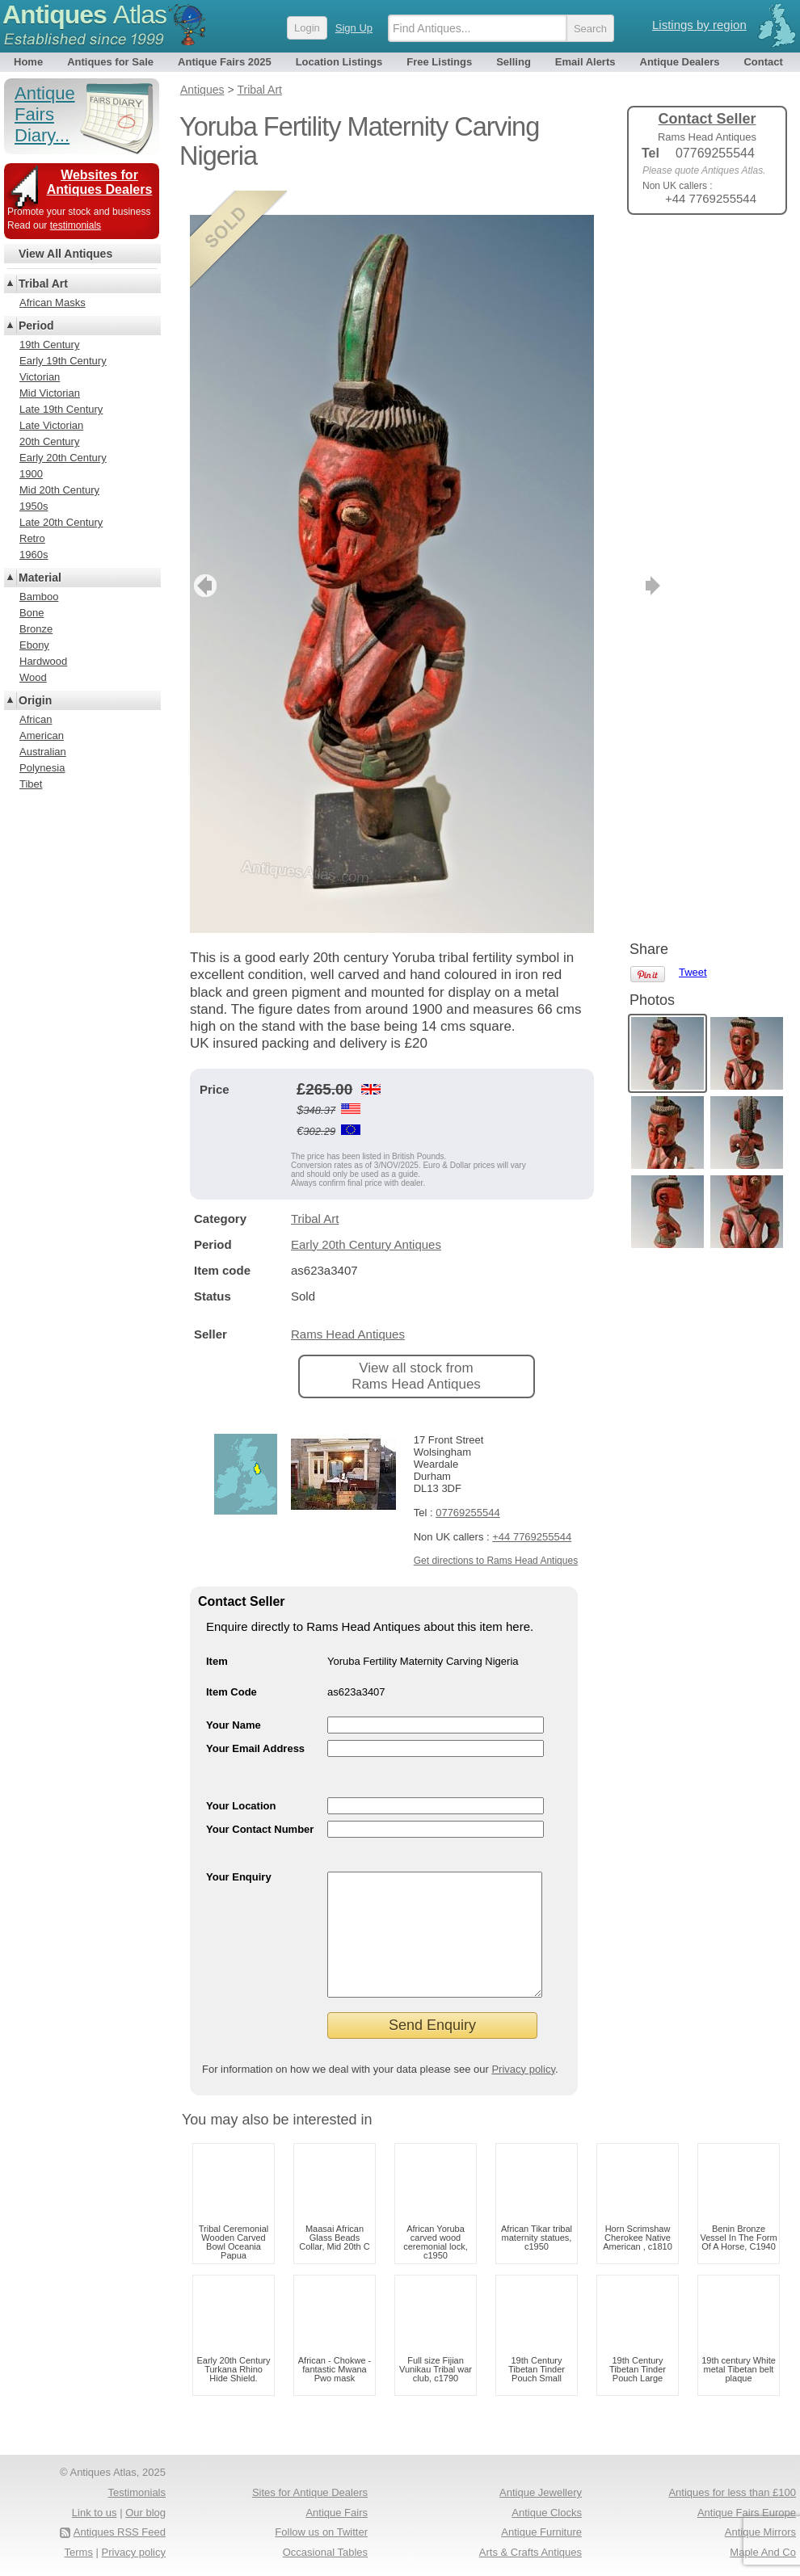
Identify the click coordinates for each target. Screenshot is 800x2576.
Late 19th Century (61, 409)
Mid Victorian (49, 393)
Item (217, 1637)
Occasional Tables (325, 2552)
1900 (31, 474)
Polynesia (42, 768)
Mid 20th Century (59, 490)
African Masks (52, 302)
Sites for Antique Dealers (310, 2492)
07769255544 (468, 1488)
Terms (79, 2552)
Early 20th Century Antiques (366, 1220)
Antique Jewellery (540, 2492)
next (580, 561)
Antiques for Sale (110, 62)
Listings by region (699, 25)
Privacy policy (523, 2069)
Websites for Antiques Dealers (100, 182)
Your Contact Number (260, 1805)
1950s (33, 506)
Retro (32, 538)
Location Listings (339, 62)
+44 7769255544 (531, 1513)
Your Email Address (255, 1724)
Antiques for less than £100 (732, 2492)
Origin (35, 700)
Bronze (36, 629)
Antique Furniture (541, 2532)
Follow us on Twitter (321, 2532)
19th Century (49, 344)
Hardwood (43, 661)
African (35, 719)
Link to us (94, 2513)
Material (40, 577)
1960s (33, 554)
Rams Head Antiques (348, 1310)
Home (28, 62)
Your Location (241, 1781)
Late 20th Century (61, 522)
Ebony (34, 645)
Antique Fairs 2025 (225, 62)
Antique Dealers (680, 62)
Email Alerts (585, 62)
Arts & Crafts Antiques (530, 2552)
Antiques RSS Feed (120, 2532)
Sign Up (354, 28)
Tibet (30, 784)
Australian (42, 752)
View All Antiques (65, 253)
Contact (762, 62)
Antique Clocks (547, 2513)
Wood (33, 677)
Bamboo (38, 596)
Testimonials (136, 2492)
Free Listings (439, 62)
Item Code (231, 1668)
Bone (31, 613)
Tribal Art (315, 1194)
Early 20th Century (63, 458)
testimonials (75, 225)
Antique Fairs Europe (746, 2513)
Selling (513, 62)
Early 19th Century (63, 361)
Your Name (233, 1701)
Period (36, 325)
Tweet (693, 254)
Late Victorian (51, 425)
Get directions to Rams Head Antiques (496, 1536)
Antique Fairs (336, 2513)
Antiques (84, 14)
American (41, 735)
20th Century (49, 441)
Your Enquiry (239, 1853)
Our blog (145, 2513)
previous (203, 561)
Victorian (39, 377)
